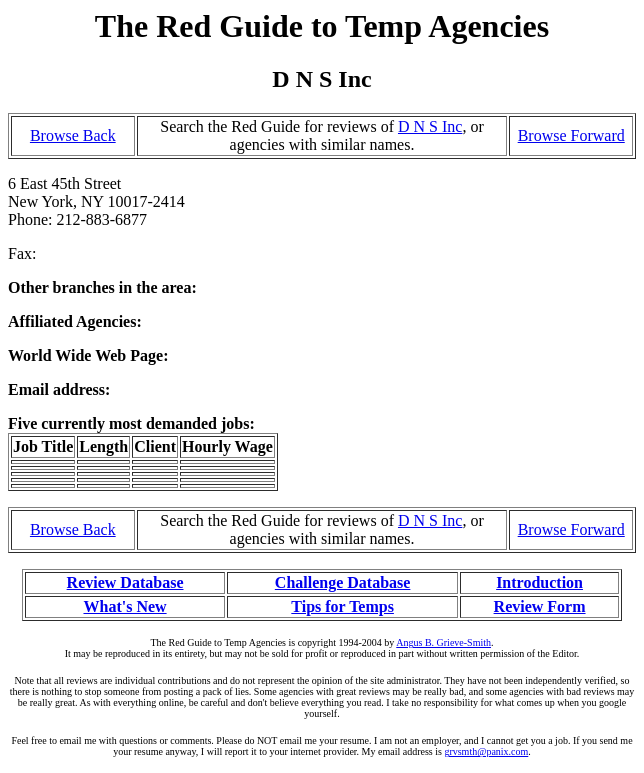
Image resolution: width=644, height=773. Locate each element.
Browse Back (73, 135)
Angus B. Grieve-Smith (443, 642)
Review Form (540, 606)
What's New (124, 606)
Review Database (125, 582)
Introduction (539, 582)
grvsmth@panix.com (486, 751)
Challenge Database (343, 582)
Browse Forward (571, 135)
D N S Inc (430, 126)
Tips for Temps (342, 606)
